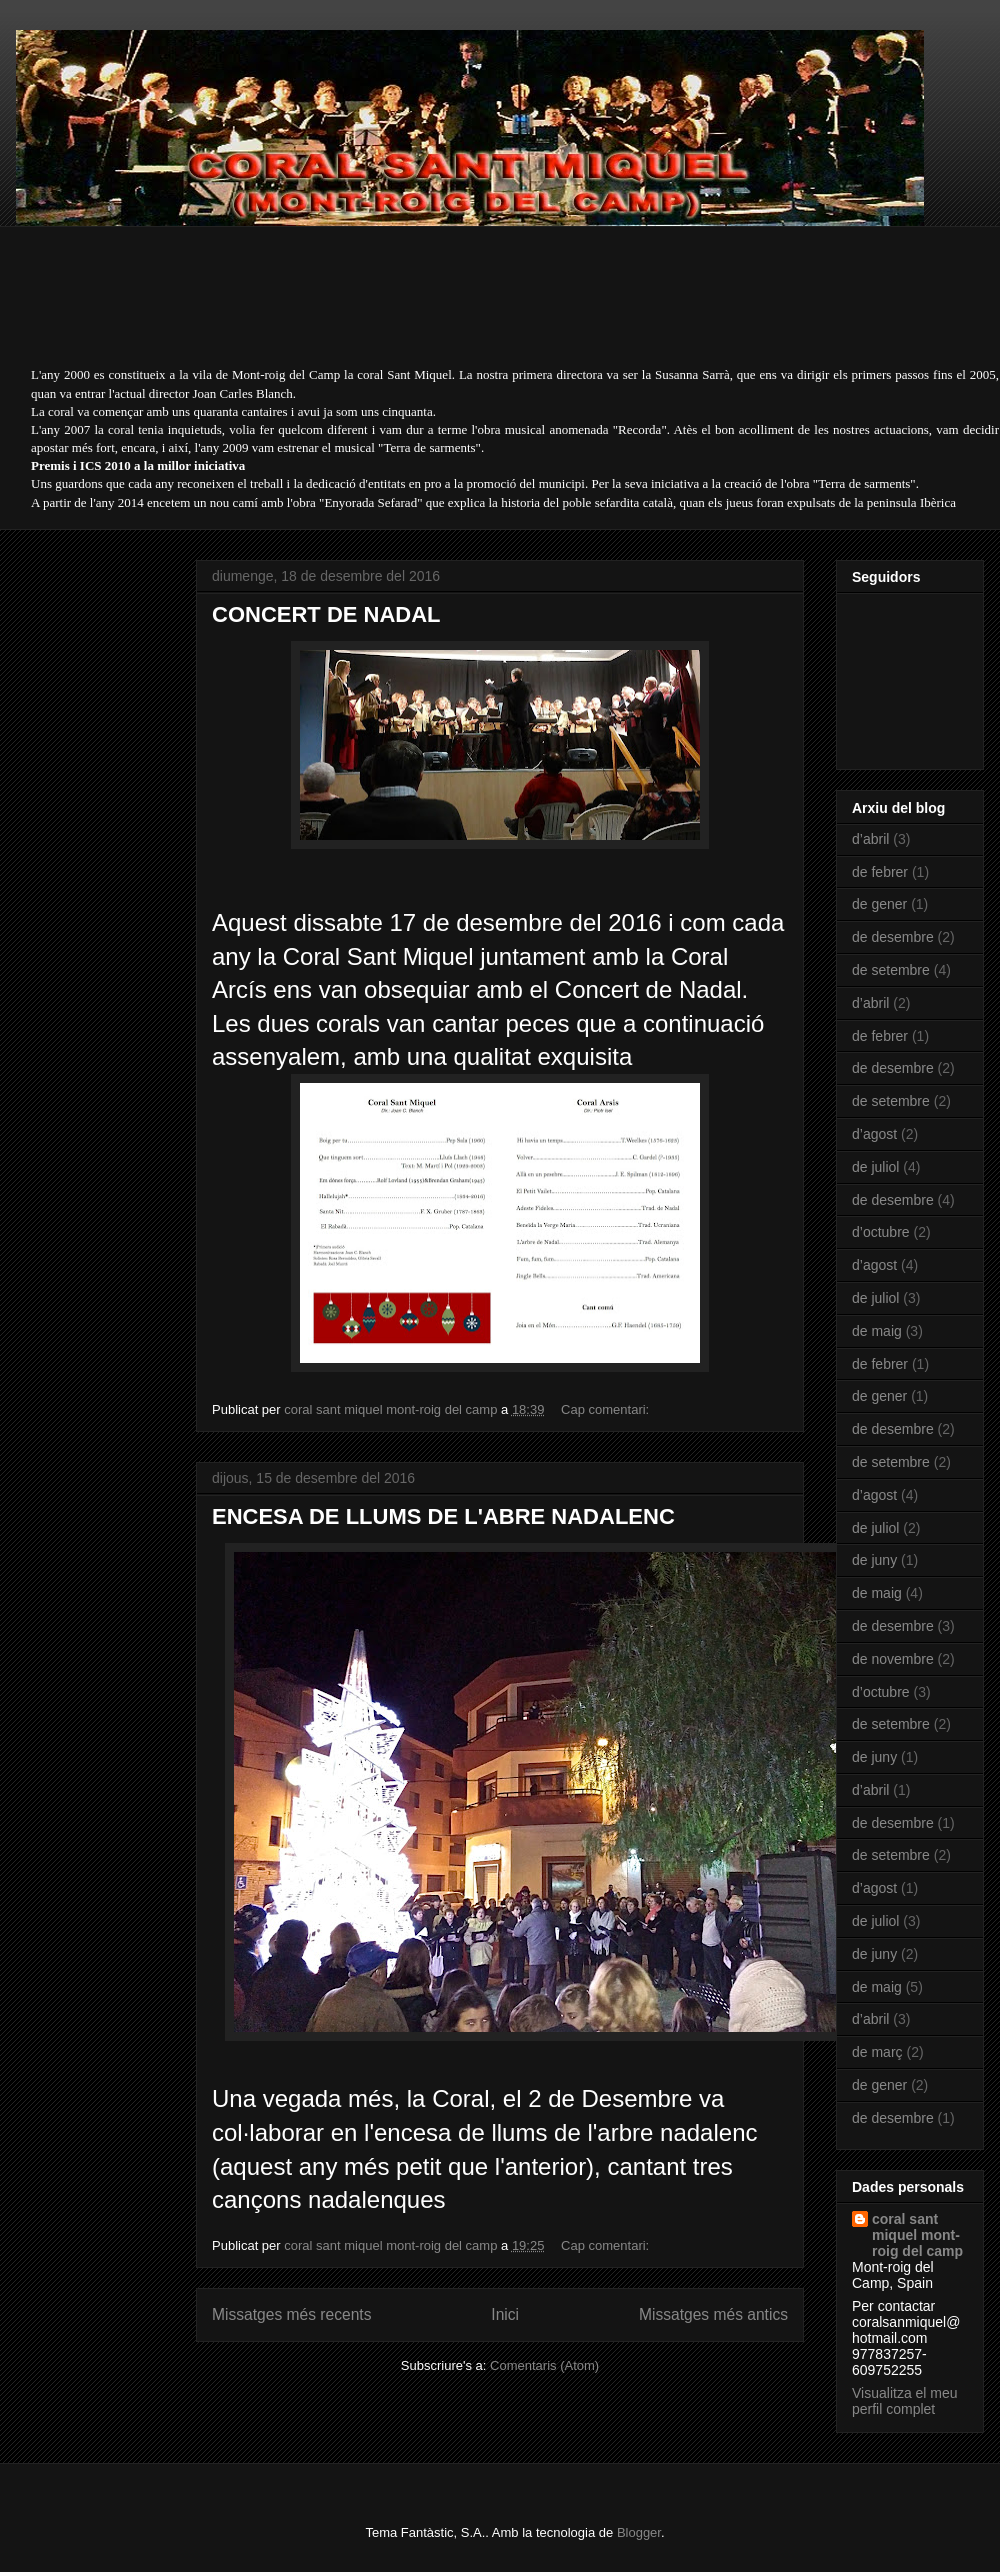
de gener (879, 904)
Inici (505, 2314)
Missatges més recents (291, 2314)
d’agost (874, 1134)
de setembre (891, 970)
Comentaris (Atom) (544, 2365)
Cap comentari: (607, 1409)
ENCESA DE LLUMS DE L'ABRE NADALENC (443, 1516)
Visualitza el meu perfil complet (905, 2401)
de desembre (893, 937)
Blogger (639, 2532)
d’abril (870, 839)
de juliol (875, 1167)
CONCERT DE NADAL (326, 614)
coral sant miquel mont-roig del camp (917, 2235)
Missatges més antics (713, 2314)
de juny (874, 1560)
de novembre (893, 1659)
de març (877, 2052)
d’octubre (881, 1232)
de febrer (880, 872)
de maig (877, 1331)
